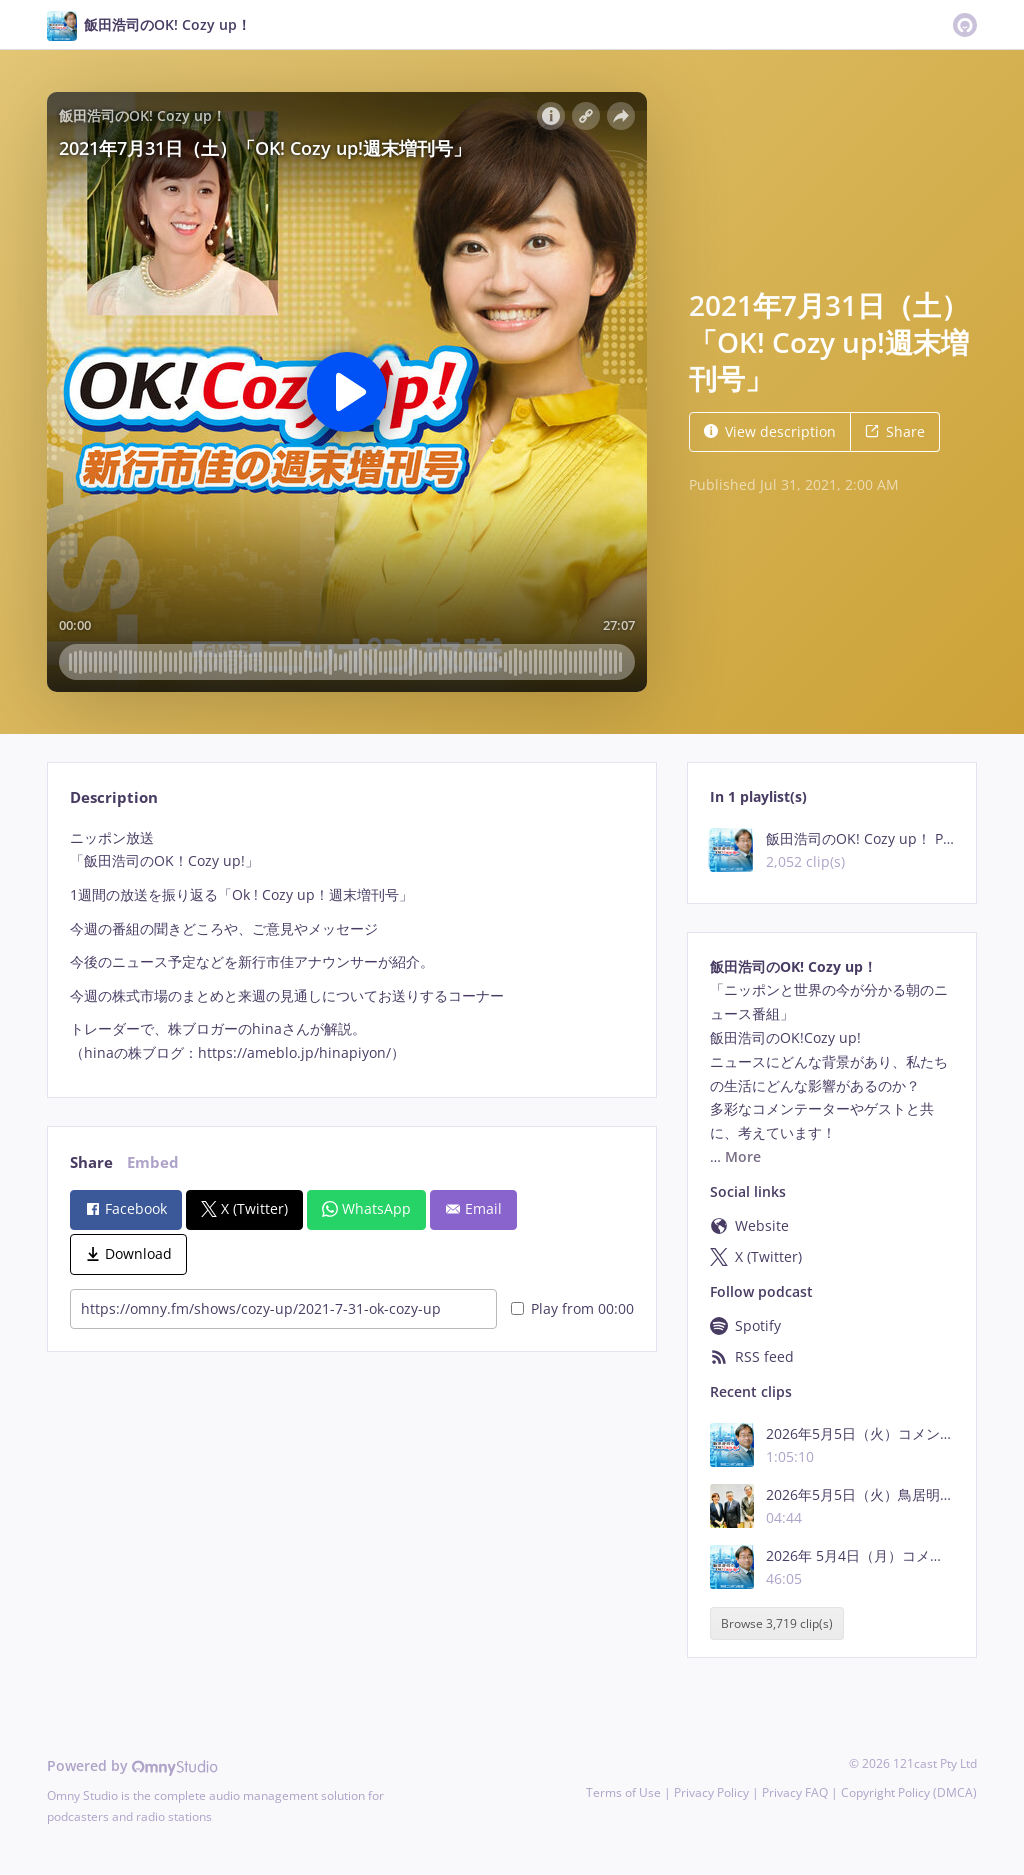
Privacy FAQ (795, 1792)
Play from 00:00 (572, 1308)
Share (895, 431)
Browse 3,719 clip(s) (777, 1623)
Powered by (132, 1765)
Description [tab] (114, 797)
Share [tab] (91, 1162)
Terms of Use (623, 1792)
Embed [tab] (153, 1162)
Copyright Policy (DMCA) (909, 1792)
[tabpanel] (351, 945)
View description (770, 431)
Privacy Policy (711, 1792)
